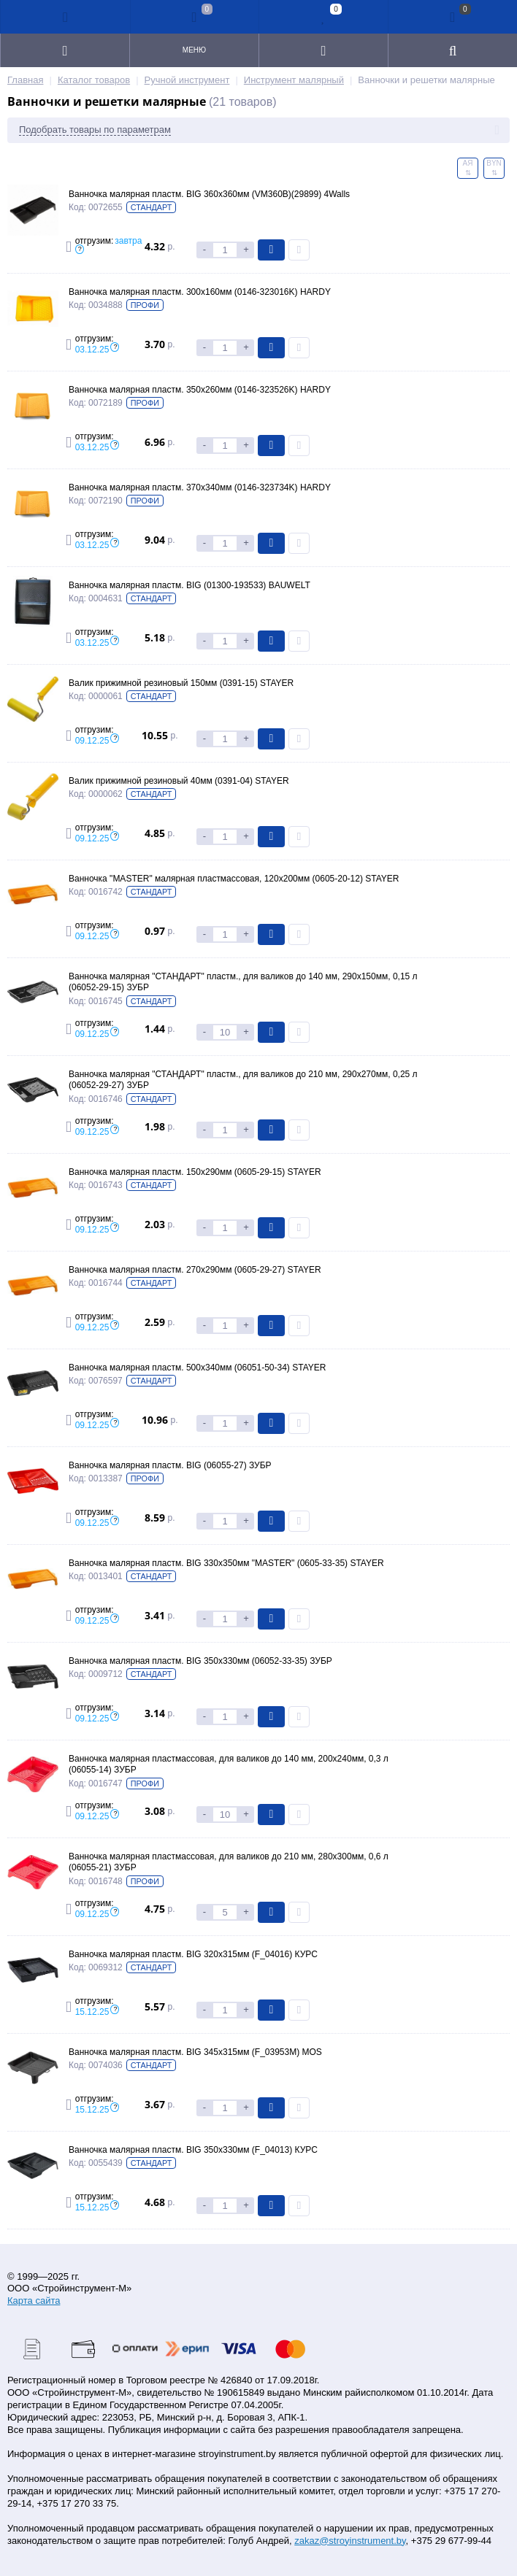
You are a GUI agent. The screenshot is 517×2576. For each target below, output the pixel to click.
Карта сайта (33, 2300)
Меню (194, 50)
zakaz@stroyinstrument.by (349, 2540)
